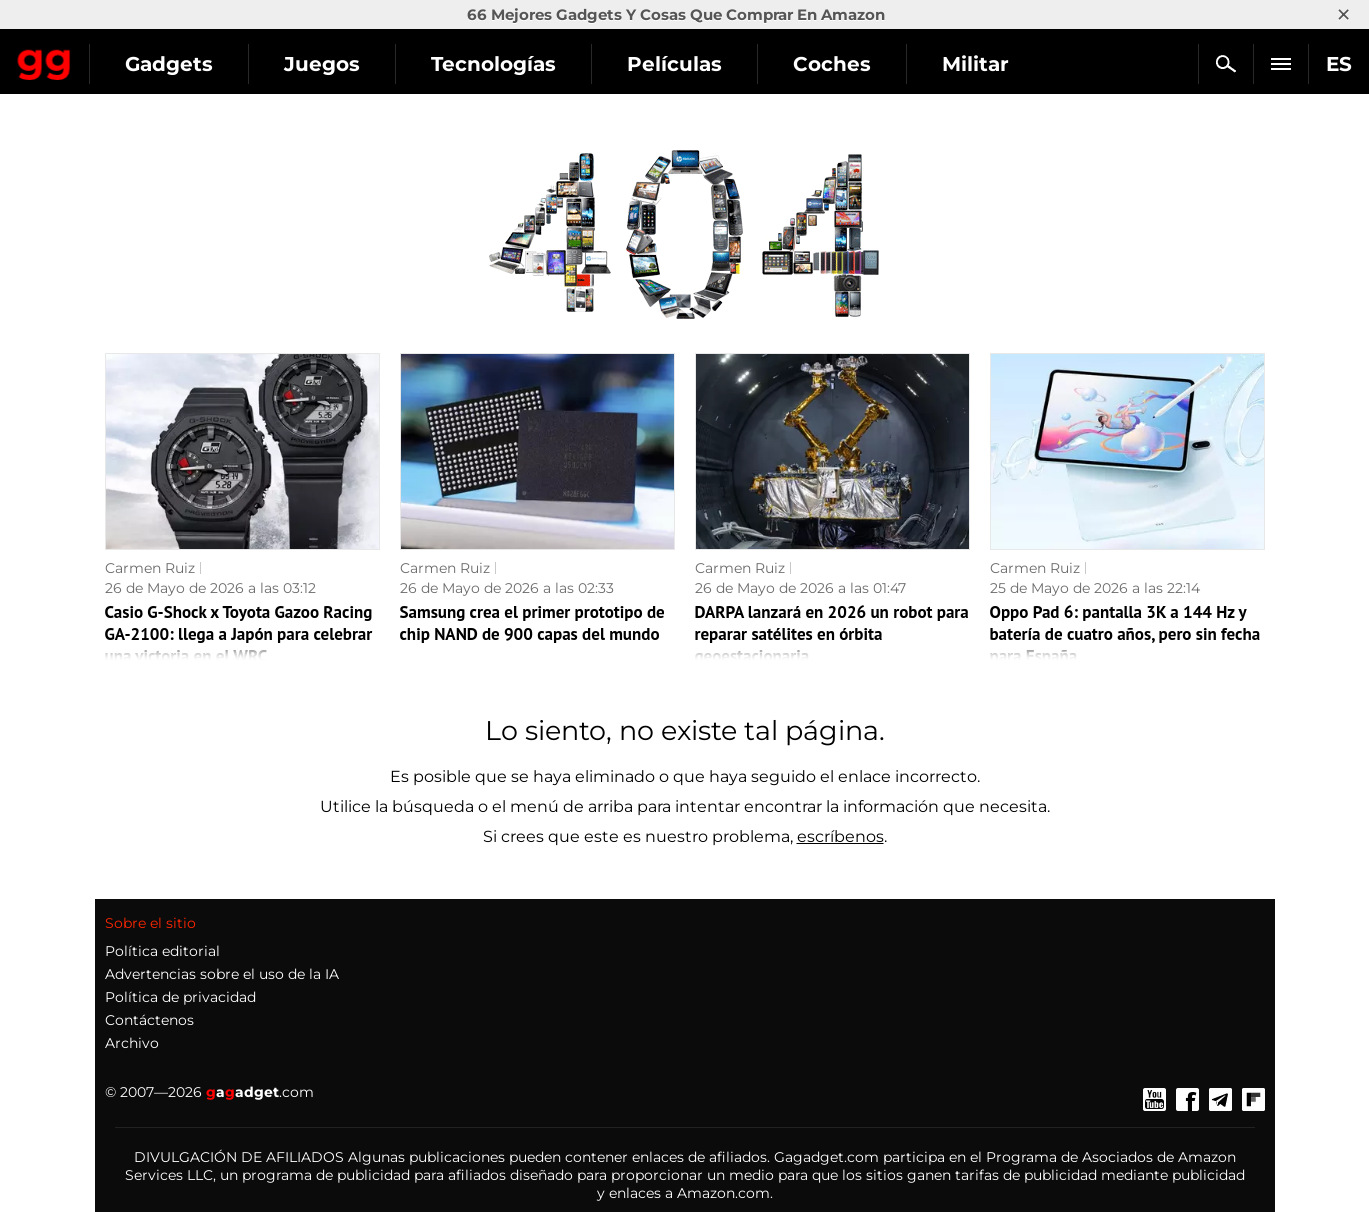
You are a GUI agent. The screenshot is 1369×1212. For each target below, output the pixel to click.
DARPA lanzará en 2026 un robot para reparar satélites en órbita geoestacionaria (832, 634)
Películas (854, 64)
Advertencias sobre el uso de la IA (222, 974)
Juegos (502, 64)
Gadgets (349, 64)
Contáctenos (149, 1020)
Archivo (132, 1043)
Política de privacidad (180, 997)
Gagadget (134, 55)
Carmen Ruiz (150, 568)
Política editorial (162, 951)
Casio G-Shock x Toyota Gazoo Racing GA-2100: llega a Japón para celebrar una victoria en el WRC (239, 634)
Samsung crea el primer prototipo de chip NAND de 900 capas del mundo (532, 623)
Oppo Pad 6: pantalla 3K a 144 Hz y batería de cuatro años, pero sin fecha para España (1125, 634)
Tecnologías (673, 64)
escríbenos (840, 836)
